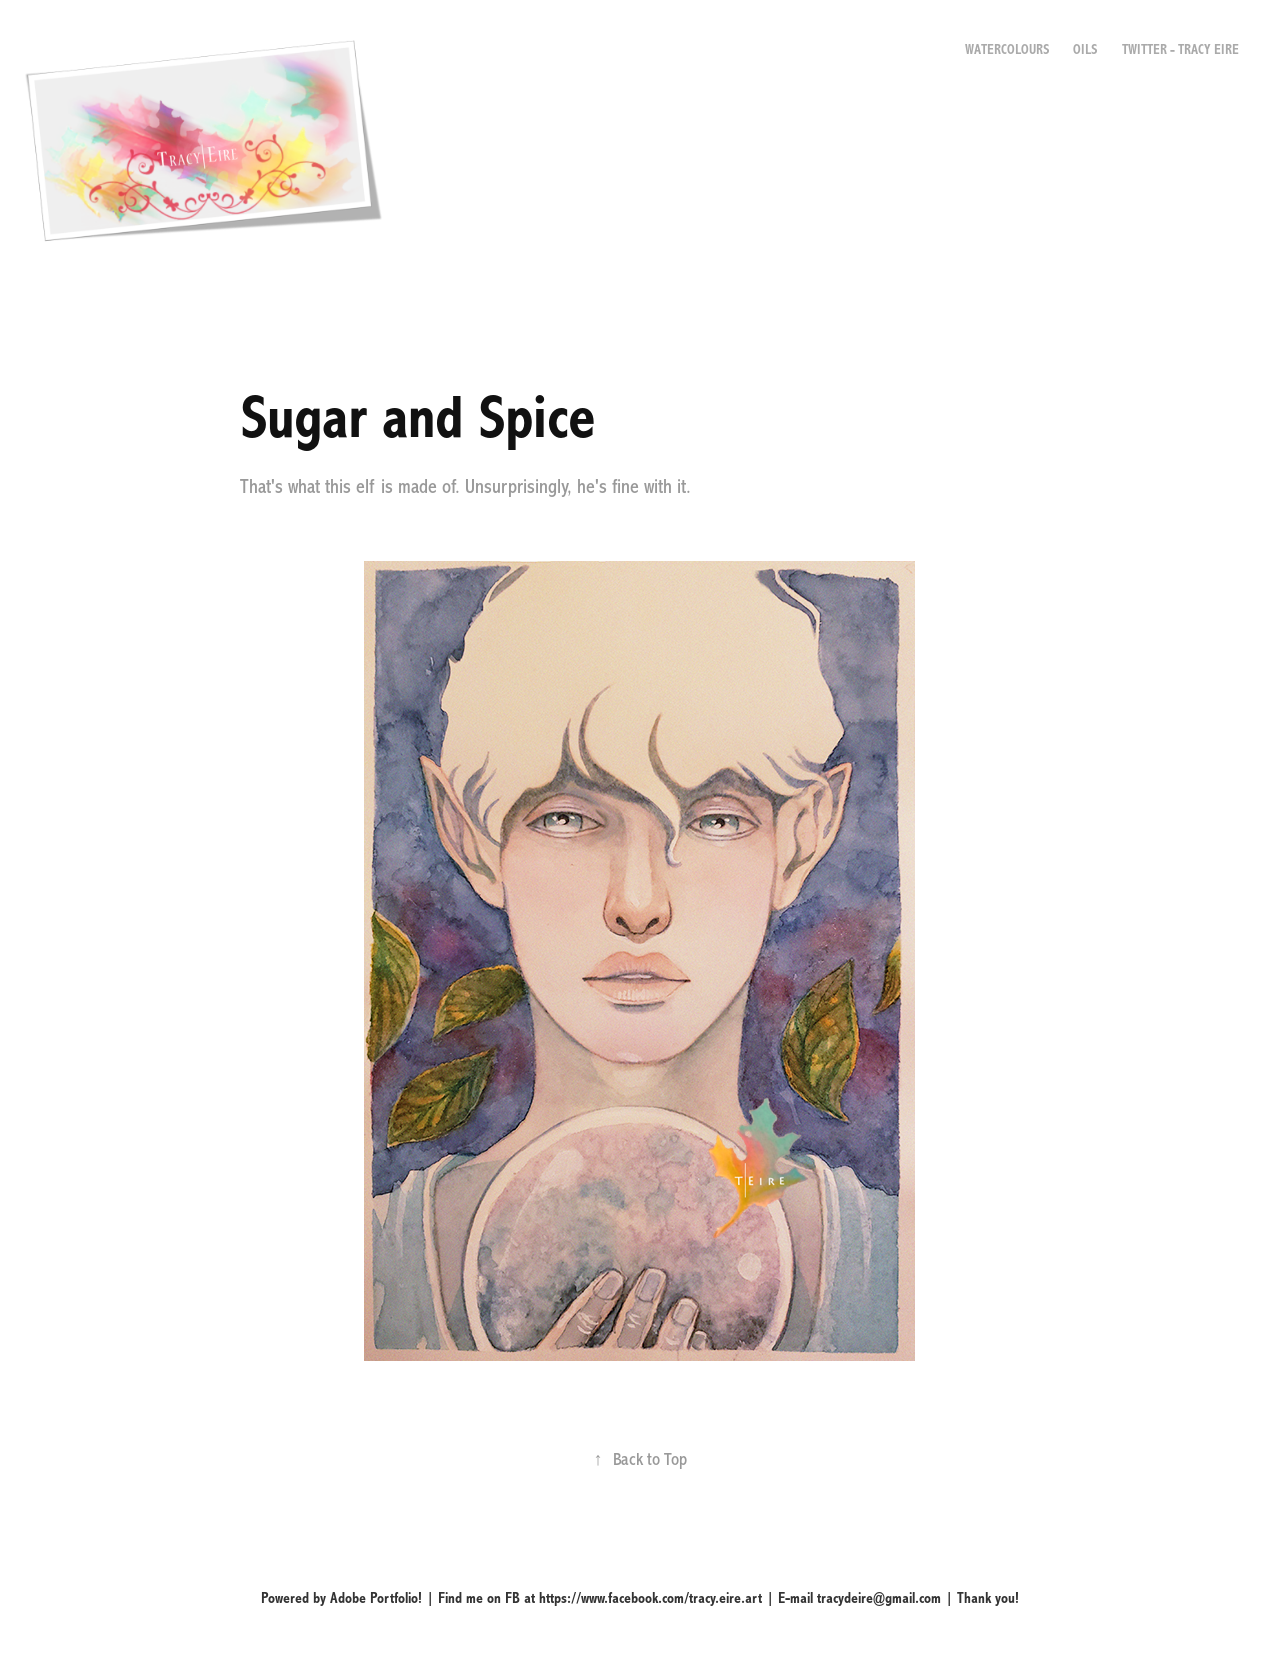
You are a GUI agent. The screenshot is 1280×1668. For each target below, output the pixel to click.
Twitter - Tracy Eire (1180, 50)
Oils (1085, 50)
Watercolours (1007, 50)
